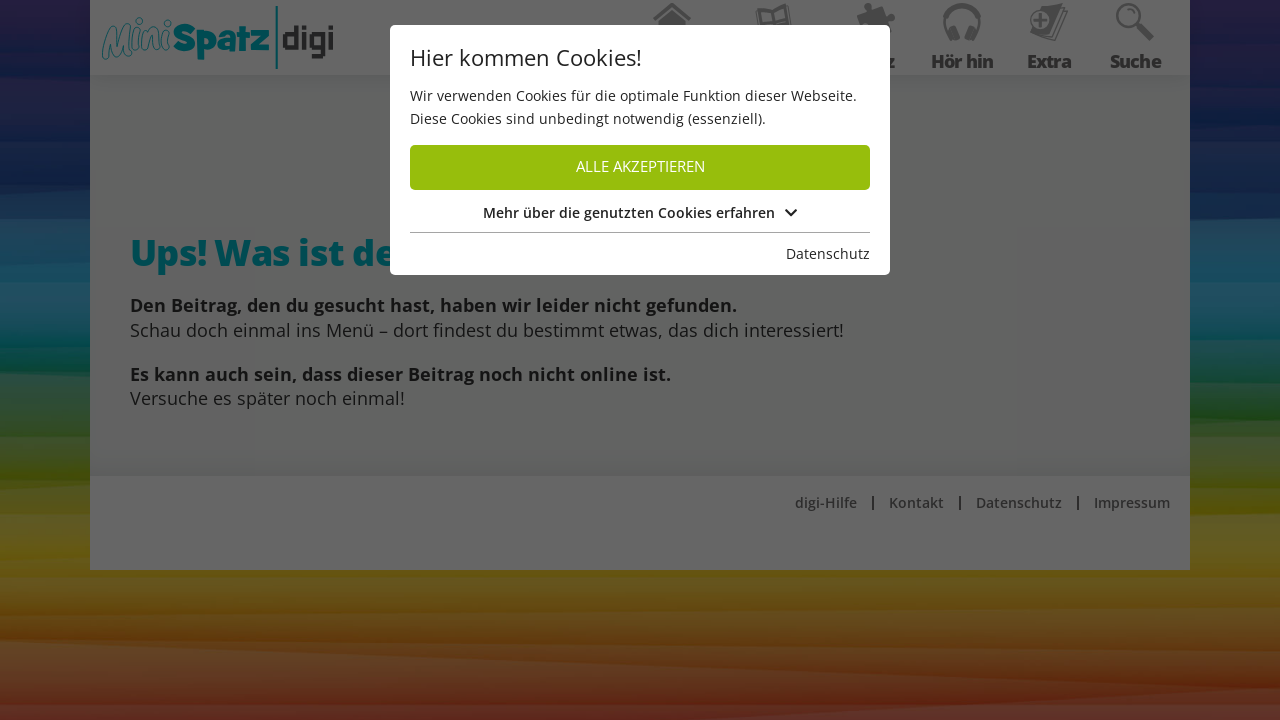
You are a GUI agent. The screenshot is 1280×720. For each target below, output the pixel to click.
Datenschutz (828, 253)
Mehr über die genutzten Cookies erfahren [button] (640, 212)
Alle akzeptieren (640, 166)
